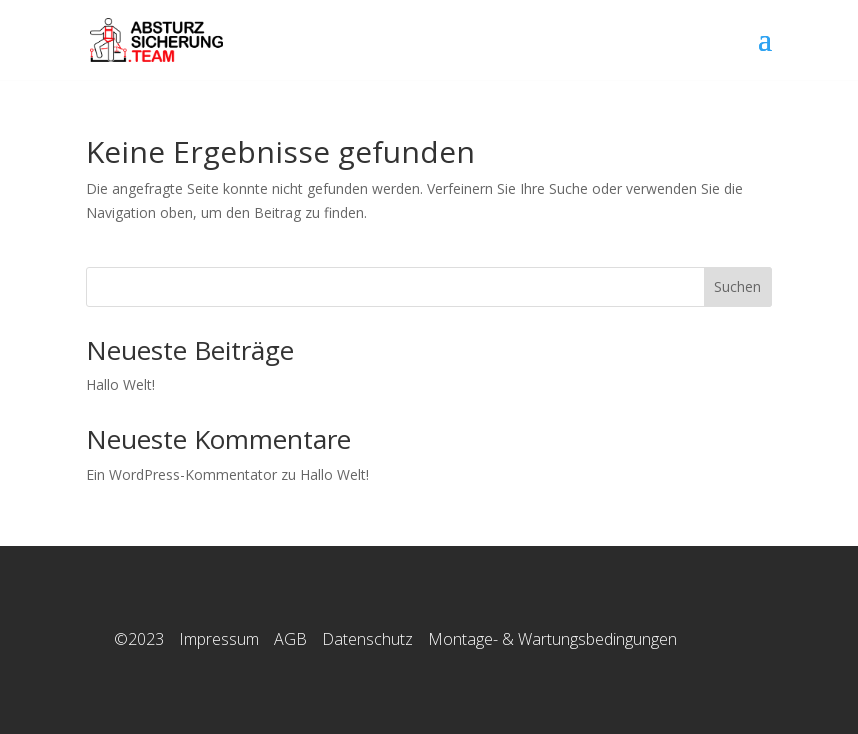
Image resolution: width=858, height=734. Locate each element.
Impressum (219, 639)
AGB (290, 639)
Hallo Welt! (120, 384)
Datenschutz (367, 639)
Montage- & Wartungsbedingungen (552, 639)
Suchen (737, 286)
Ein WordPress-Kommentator (181, 474)
